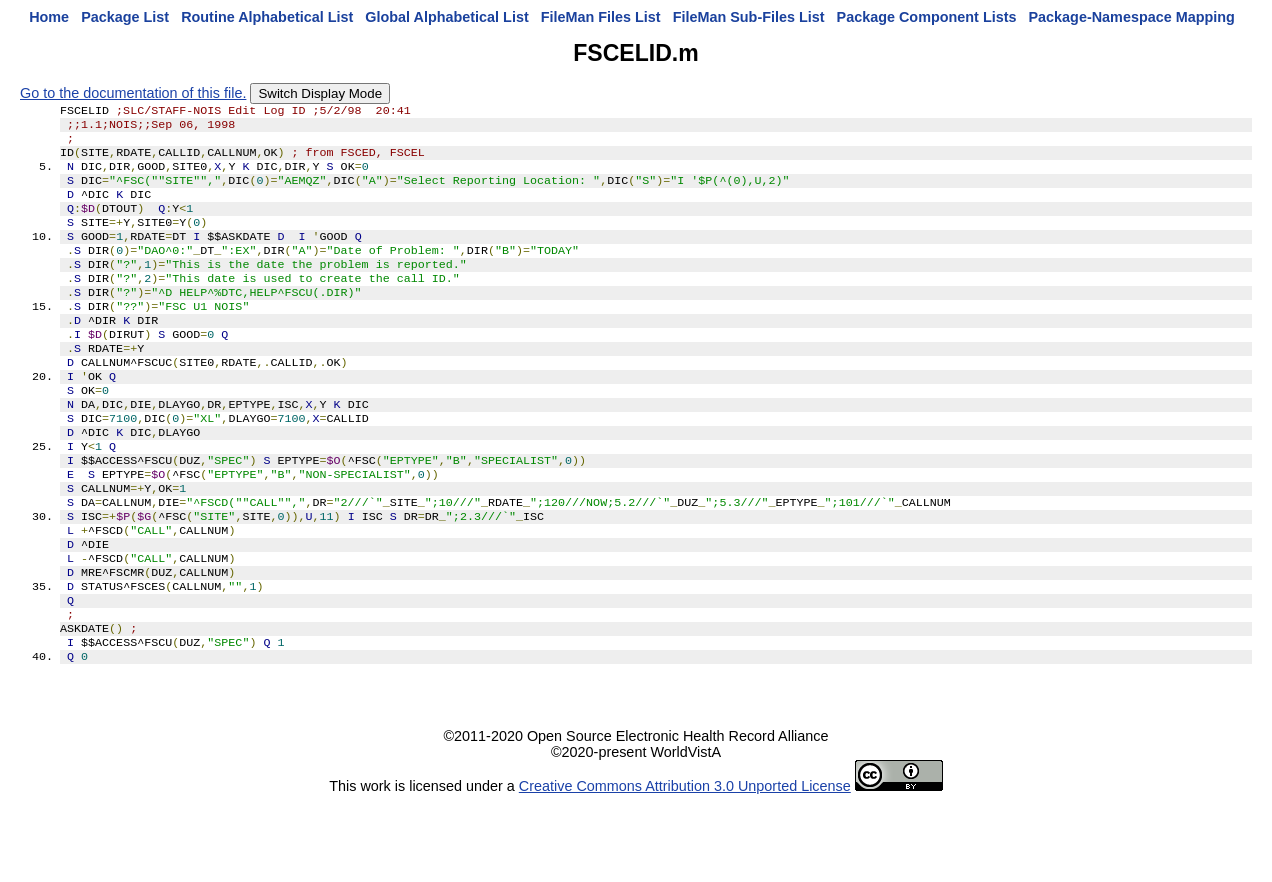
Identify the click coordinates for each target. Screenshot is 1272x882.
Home (49, 17)
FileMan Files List (601, 17)
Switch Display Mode (320, 93)
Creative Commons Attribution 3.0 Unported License (685, 866)
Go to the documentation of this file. (133, 93)
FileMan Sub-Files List (749, 17)
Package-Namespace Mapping (1132, 17)
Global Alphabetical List (446, 17)
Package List (125, 17)
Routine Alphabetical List (267, 17)
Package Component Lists (927, 17)
